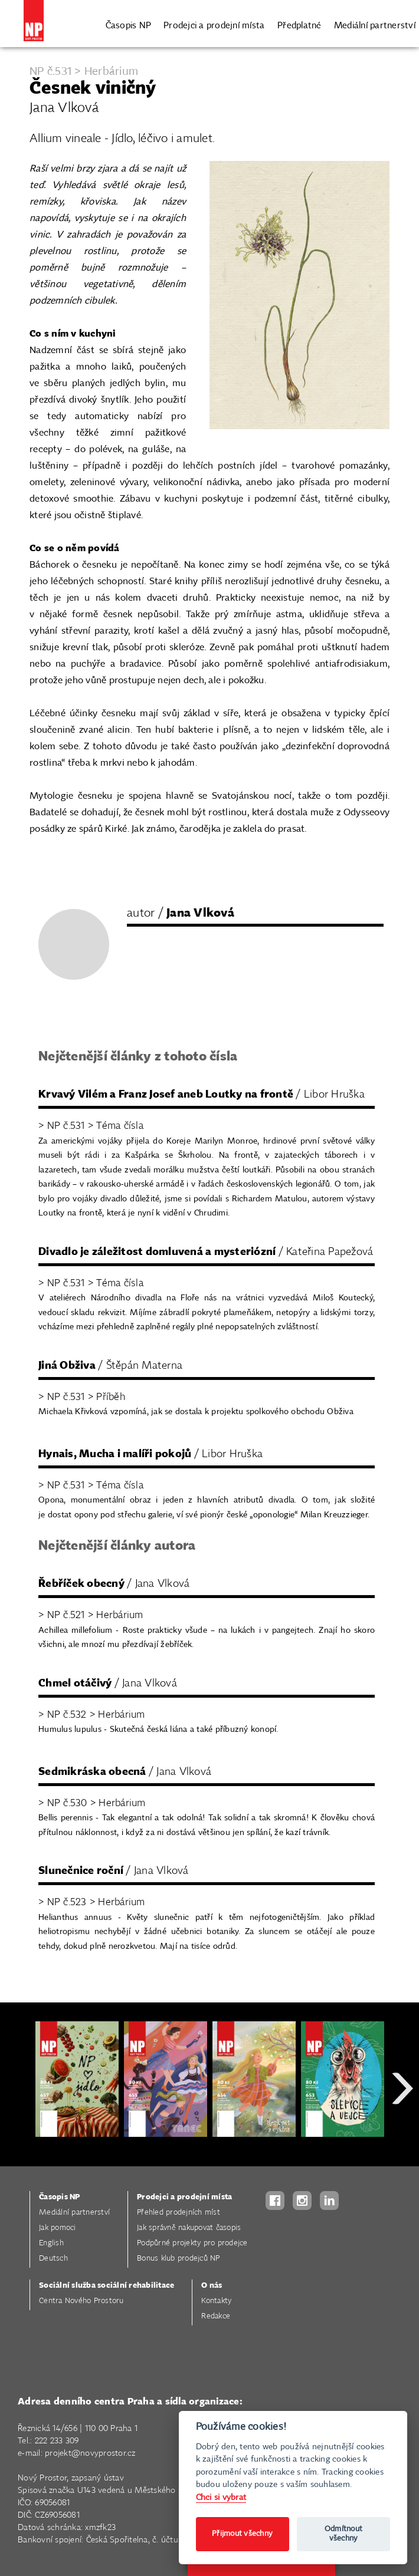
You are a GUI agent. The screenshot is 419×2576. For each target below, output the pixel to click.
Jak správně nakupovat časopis (189, 2228)
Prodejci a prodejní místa (213, 24)
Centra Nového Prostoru (81, 2301)
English (51, 2243)
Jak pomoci (57, 2228)
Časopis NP (129, 24)
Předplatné (299, 24)
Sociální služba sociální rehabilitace (106, 2286)
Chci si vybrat (221, 2497)
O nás (211, 2286)
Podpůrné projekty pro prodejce (192, 2243)
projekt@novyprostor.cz (90, 2453)
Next (402, 2131)
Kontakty (216, 2301)
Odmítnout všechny (343, 2533)
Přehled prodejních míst (178, 2212)
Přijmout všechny (242, 2534)
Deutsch (53, 2258)
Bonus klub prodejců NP (178, 2258)
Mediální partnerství (374, 24)
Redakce (215, 2316)
